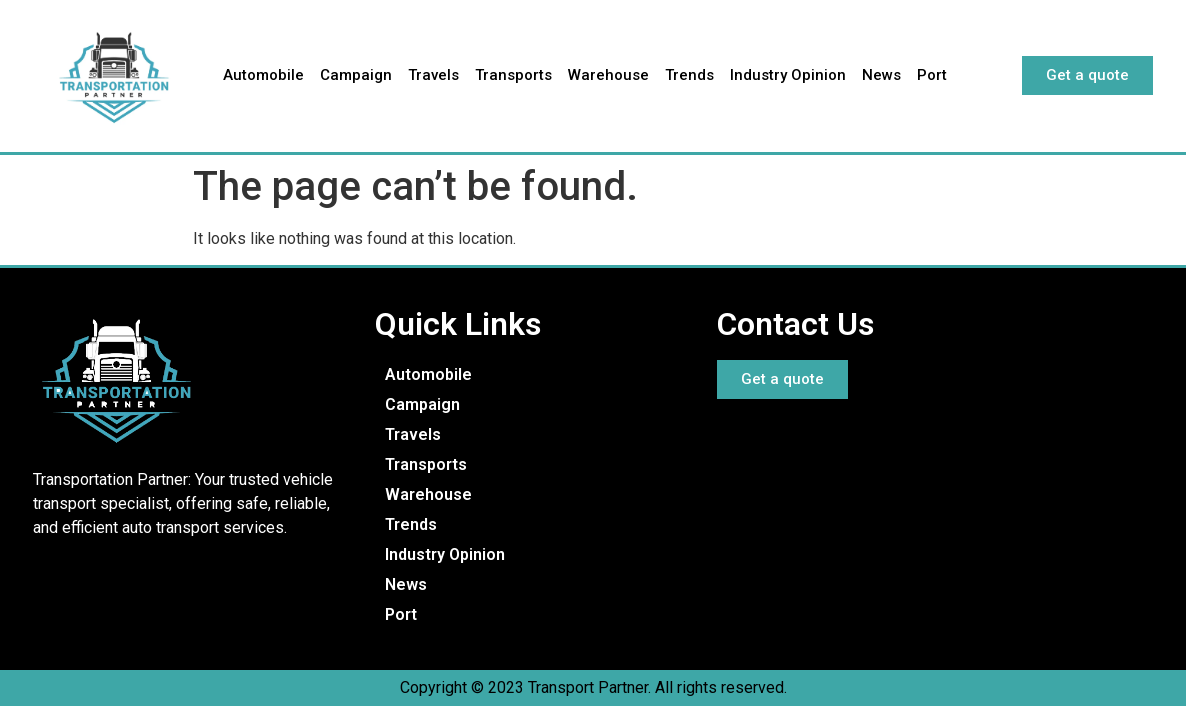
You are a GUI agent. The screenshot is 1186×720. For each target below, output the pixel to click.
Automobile (263, 75)
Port (932, 75)
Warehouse (608, 75)
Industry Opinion (788, 75)
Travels (433, 75)
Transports (513, 75)
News (881, 75)
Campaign (356, 75)
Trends (689, 75)
